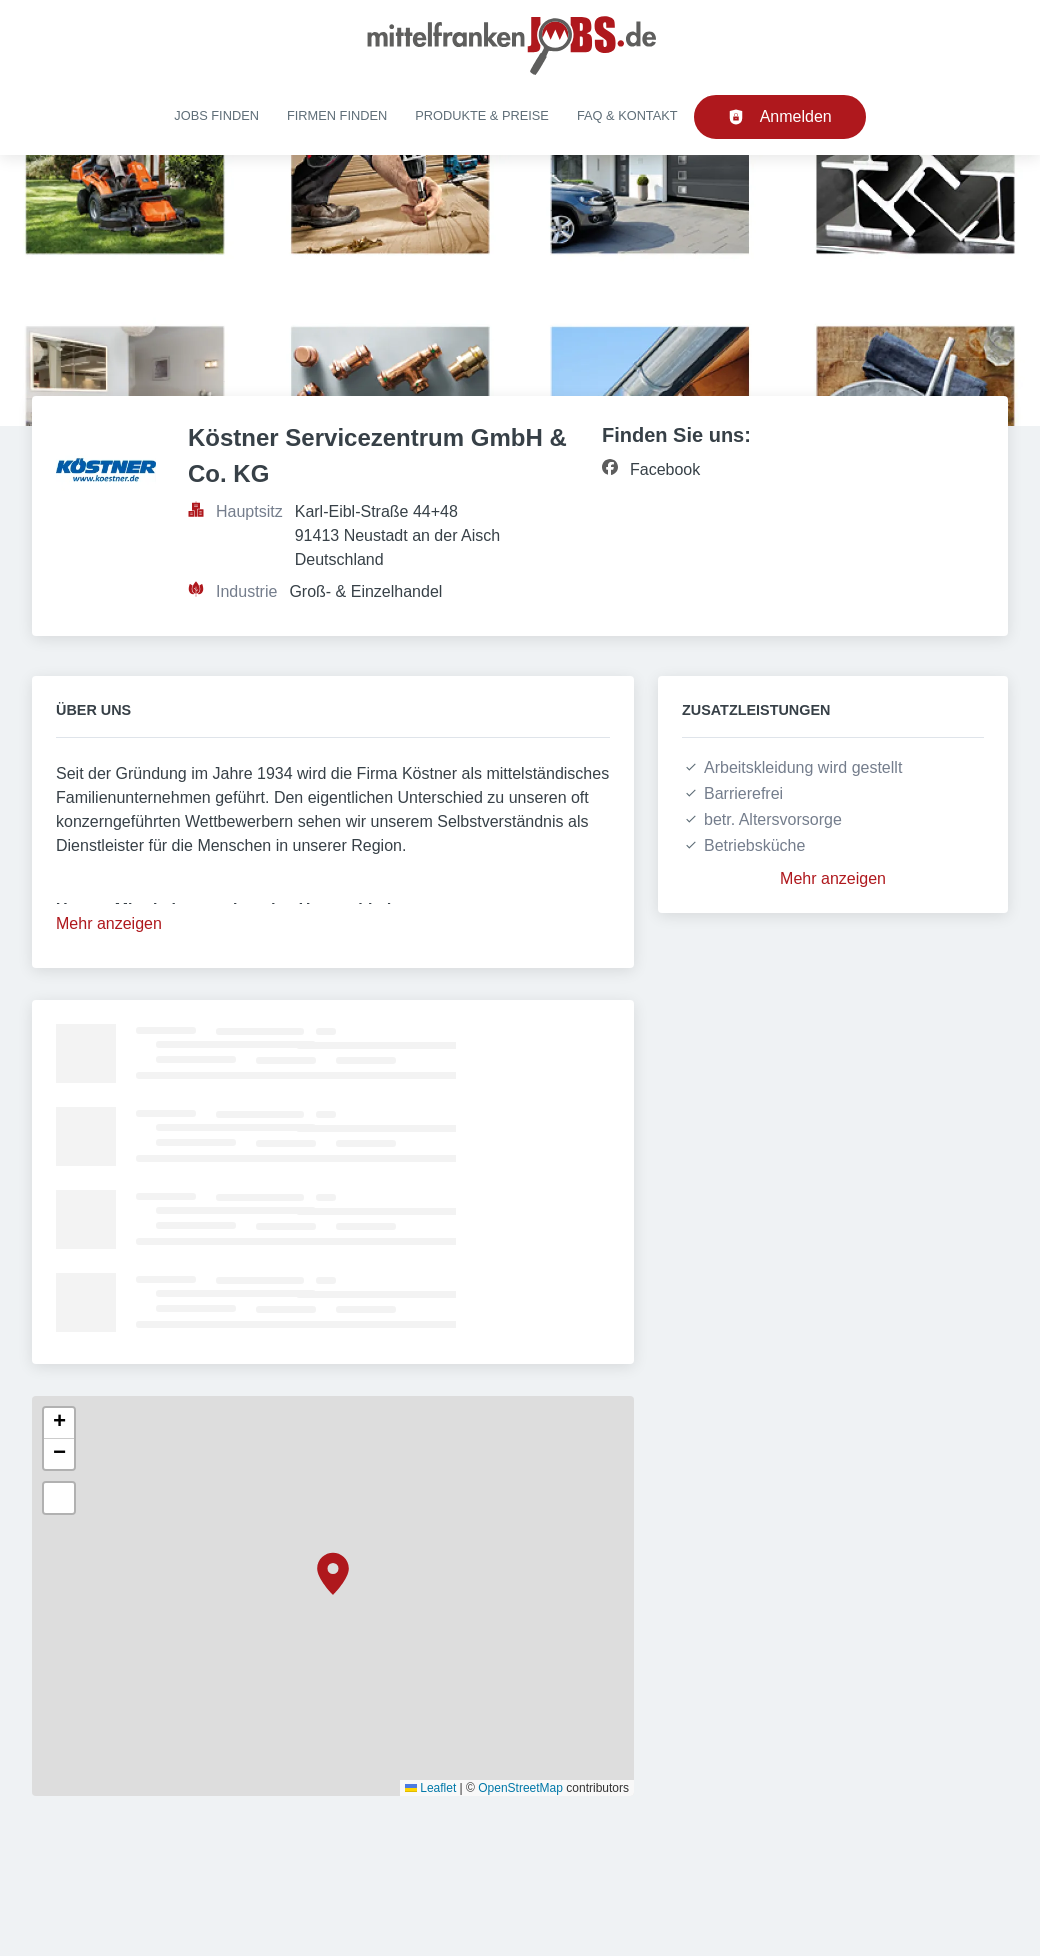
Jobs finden (216, 115)
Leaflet (430, 1788)
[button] (333, 1574)
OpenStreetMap (520, 1788)
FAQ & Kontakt (627, 115)
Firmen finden (337, 115)
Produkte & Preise (482, 115)
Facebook (665, 469)
